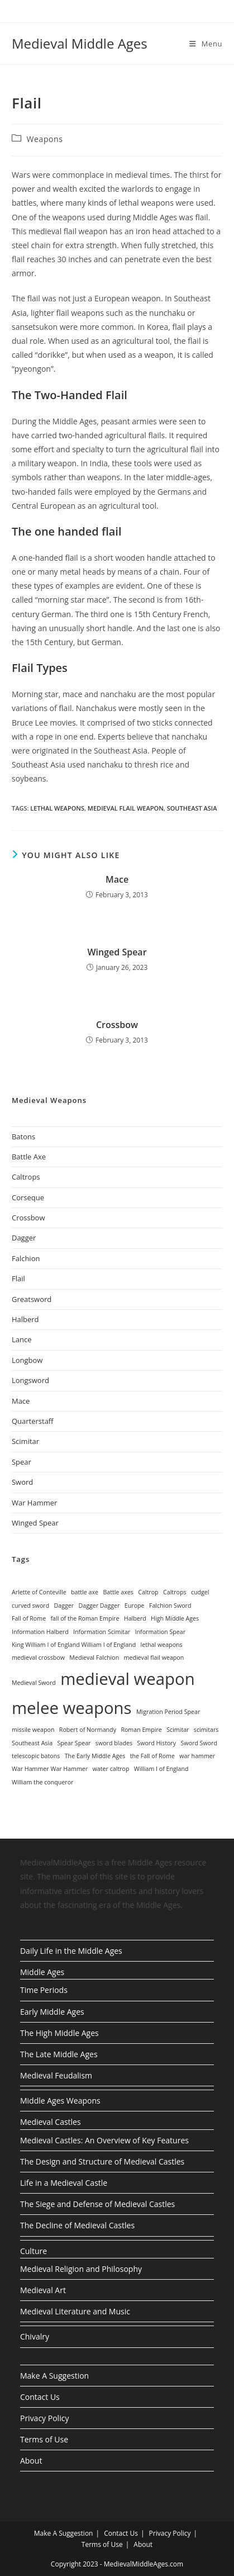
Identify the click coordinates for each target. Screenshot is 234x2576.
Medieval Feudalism (56, 2075)
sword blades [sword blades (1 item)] (113, 1743)
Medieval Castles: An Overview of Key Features (104, 2140)
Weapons (45, 139)
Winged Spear (116, 952)
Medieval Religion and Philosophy (81, 2269)
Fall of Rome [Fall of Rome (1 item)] (29, 1618)
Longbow (27, 1360)
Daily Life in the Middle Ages (71, 1950)
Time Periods (44, 1990)
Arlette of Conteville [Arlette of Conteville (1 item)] (39, 1592)
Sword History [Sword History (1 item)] (156, 1743)
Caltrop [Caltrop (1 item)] (148, 1592)
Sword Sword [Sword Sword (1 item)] (198, 1743)
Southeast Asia (192, 808)
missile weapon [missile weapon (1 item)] (33, 1730)
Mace (117, 879)
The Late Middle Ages (59, 2054)
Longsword (30, 1380)
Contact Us (40, 2397)
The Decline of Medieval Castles (77, 2225)
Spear (21, 1462)
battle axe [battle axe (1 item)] (84, 1592)
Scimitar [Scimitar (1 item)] (177, 1730)
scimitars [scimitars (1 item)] (206, 1730)
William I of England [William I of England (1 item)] (161, 1769)
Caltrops (26, 1177)
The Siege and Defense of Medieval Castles (97, 2204)
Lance (22, 1339)
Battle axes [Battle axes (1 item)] (118, 1592)
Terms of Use (44, 2439)
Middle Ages (42, 1972)
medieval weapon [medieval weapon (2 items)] (127, 1679)
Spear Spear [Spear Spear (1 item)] (73, 1743)
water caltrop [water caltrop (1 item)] (111, 1769)
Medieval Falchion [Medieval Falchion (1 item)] (94, 1657)
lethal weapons (57, 808)
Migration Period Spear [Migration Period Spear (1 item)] (168, 1712)
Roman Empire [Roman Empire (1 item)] (141, 1730)
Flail (18, 1278)
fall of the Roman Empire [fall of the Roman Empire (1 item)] (85, 1618)
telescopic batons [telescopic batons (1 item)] (36, 1756)
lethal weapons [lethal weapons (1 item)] (162, 1645)
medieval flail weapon (126, 808)
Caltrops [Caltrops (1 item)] (175, 1592)
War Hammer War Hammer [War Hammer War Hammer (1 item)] (50, 1769)
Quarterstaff (33, 1421)
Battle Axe (29, 1157)
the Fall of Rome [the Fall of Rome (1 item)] (152, 1756)
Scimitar (25, 1441)
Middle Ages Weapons (60, 2100)
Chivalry (34, 2336)
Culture (33, 2251)
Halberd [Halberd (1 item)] (135, 1618)
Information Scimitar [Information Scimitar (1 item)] (101, 1632)
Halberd (25, 1319)
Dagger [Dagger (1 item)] (64, 1605)
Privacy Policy (44, 2418)
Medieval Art (43, 2290)
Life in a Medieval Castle (63, 2182)
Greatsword (31, 1299)
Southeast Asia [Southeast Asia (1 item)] (32, 1743)
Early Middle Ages (52, 2011)
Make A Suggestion (54, 2375)
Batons (23, 1136)
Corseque (28, 1197)
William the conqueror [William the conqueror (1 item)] (42, 1782)
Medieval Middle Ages (79, 43)
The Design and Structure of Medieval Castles (102, 2161)
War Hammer (34, 1503)
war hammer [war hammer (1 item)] (197, 1756)
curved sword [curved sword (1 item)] (30, 1605)
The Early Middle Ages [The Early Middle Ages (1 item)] (95, 1756)
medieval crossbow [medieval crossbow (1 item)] (38, 1657)
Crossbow (117, 1025)
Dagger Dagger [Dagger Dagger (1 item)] (99, 1605)
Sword (22, 1482)
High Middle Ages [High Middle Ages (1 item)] (175, 1618)
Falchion (26, 1258)
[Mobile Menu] (205, 44)
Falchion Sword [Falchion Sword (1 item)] (170, 1605)
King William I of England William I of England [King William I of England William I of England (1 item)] (74, 1645)
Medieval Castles (50, 2121)
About (31, 2460)
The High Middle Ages (59, 2033)
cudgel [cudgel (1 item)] (200, 1592)
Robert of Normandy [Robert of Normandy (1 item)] (87, 1730)
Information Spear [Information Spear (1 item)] (160, 1632)
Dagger (24, 1238)
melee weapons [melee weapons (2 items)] (72, 1708)
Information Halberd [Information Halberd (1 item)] (40, 1632)
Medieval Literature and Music (75, 2311)
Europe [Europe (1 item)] (135, 1605)
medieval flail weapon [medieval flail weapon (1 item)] (154, 1657)
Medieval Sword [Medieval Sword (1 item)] (34, 1683)
